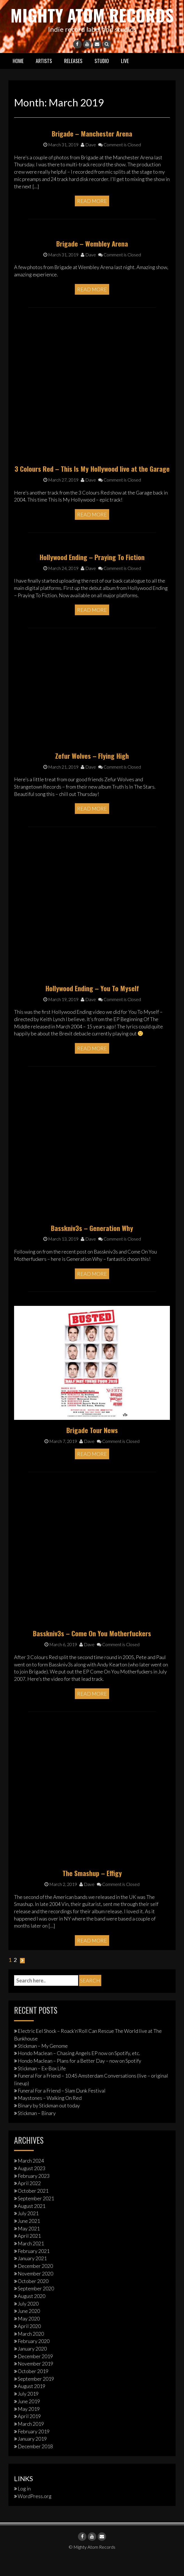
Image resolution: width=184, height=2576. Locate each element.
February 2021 (34, 2269)
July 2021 (28, 2232)
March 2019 (31, 2442)
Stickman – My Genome (43, 2064)
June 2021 (29, 2239)
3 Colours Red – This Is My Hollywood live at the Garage (92, 487)
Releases (73, 79)
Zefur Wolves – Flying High (92, 774)
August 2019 (31, 2405)
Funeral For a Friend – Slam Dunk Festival (62, 2109)
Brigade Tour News (92, 1448)
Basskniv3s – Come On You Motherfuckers (92, 1652)
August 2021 (31, 2224)
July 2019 (28, 2412)
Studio (102, 79)
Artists (44, 79)
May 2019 (29, 2427)
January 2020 (32, 2367)
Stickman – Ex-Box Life (42, 2086)
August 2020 (31, 2314)
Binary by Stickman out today (49, 2124)
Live (125, 79)
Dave (88, 162)
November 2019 (35, 2382)
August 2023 (31, 2187)
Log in (24, 2507)
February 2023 (34, 2194)
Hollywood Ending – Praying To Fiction (92, 575)
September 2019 (36, 2397)
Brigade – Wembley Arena (92, 262)
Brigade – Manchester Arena (92, 152)
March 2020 (31, 2352)
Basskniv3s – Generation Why (92, 1246)
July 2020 (28, 2322)
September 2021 (36, 2217)
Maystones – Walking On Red (50, 2116)
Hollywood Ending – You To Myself (92, 1006)
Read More (92, 219)
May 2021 (29, 2247)
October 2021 (33, 2209)
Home (18, 79)
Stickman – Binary (37, 2131)
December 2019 (35, 2374)
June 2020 (29, 2329)
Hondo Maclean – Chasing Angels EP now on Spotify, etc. (79, 2072)
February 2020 (34, 2359)
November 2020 (35, 2292)
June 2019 (29, 2419)
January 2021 (32, 2277)
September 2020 (36, 2307)
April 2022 (29, 2202)
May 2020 (29, 2337)
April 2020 (29, 2344)
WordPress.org (34, 2514)
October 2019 (33, 2390)
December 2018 (35, 2465)
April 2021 (29, 2254)
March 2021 (31, 2262)
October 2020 (33, 2299)
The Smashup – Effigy (92, 1891)
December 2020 (35, 2284)
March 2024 (31, 2179)
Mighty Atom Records (92, 24)
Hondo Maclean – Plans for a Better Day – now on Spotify (79, 2079)
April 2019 (29, 2435)
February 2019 (34, 2450)
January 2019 (32, 2457)
